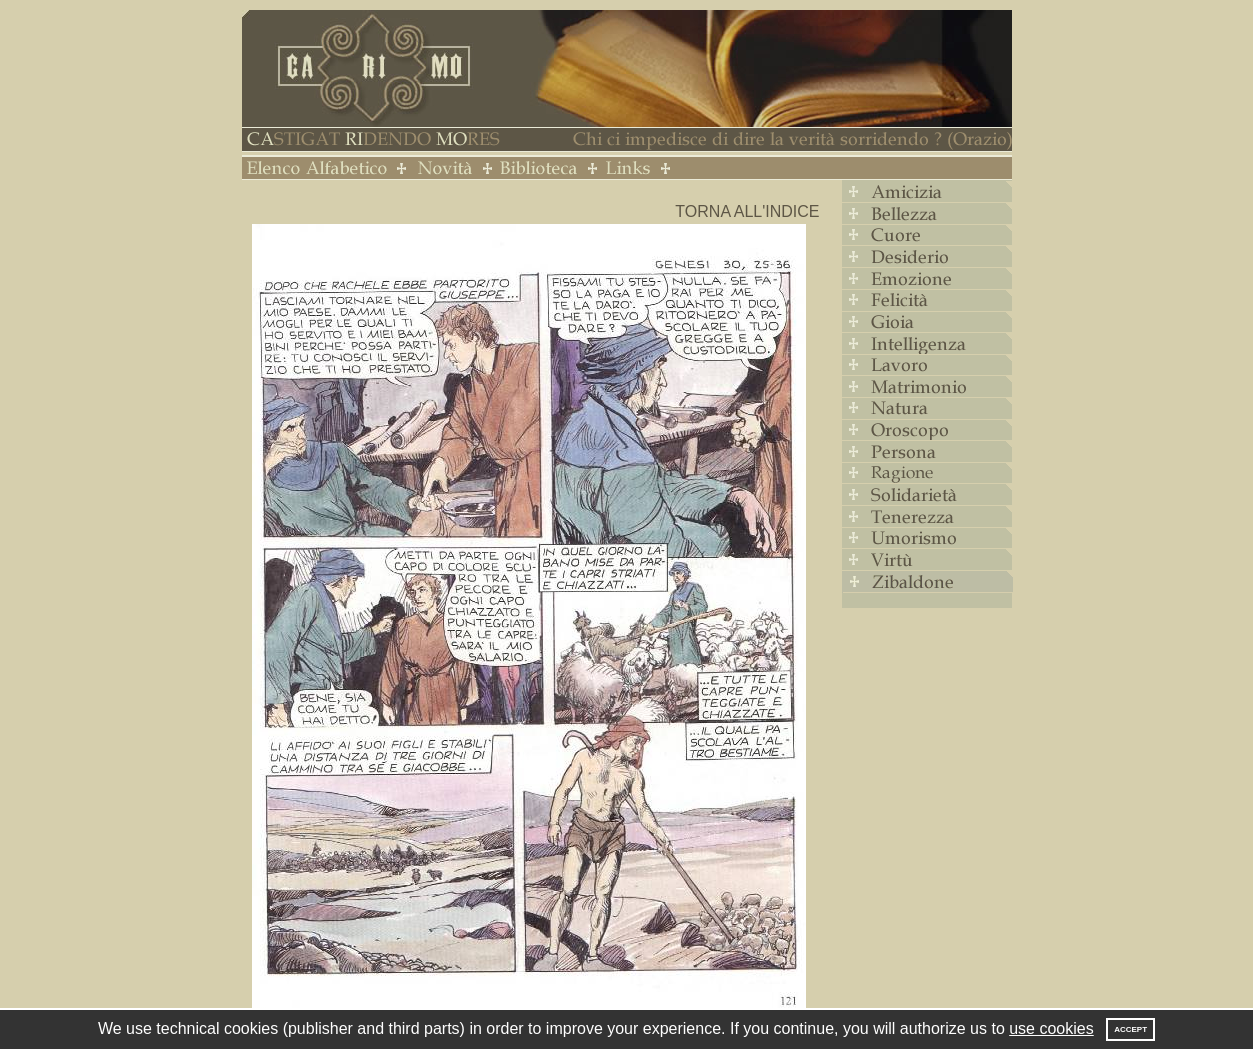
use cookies (1051, 1028)
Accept (1130, 1029)
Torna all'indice (747, 211)
